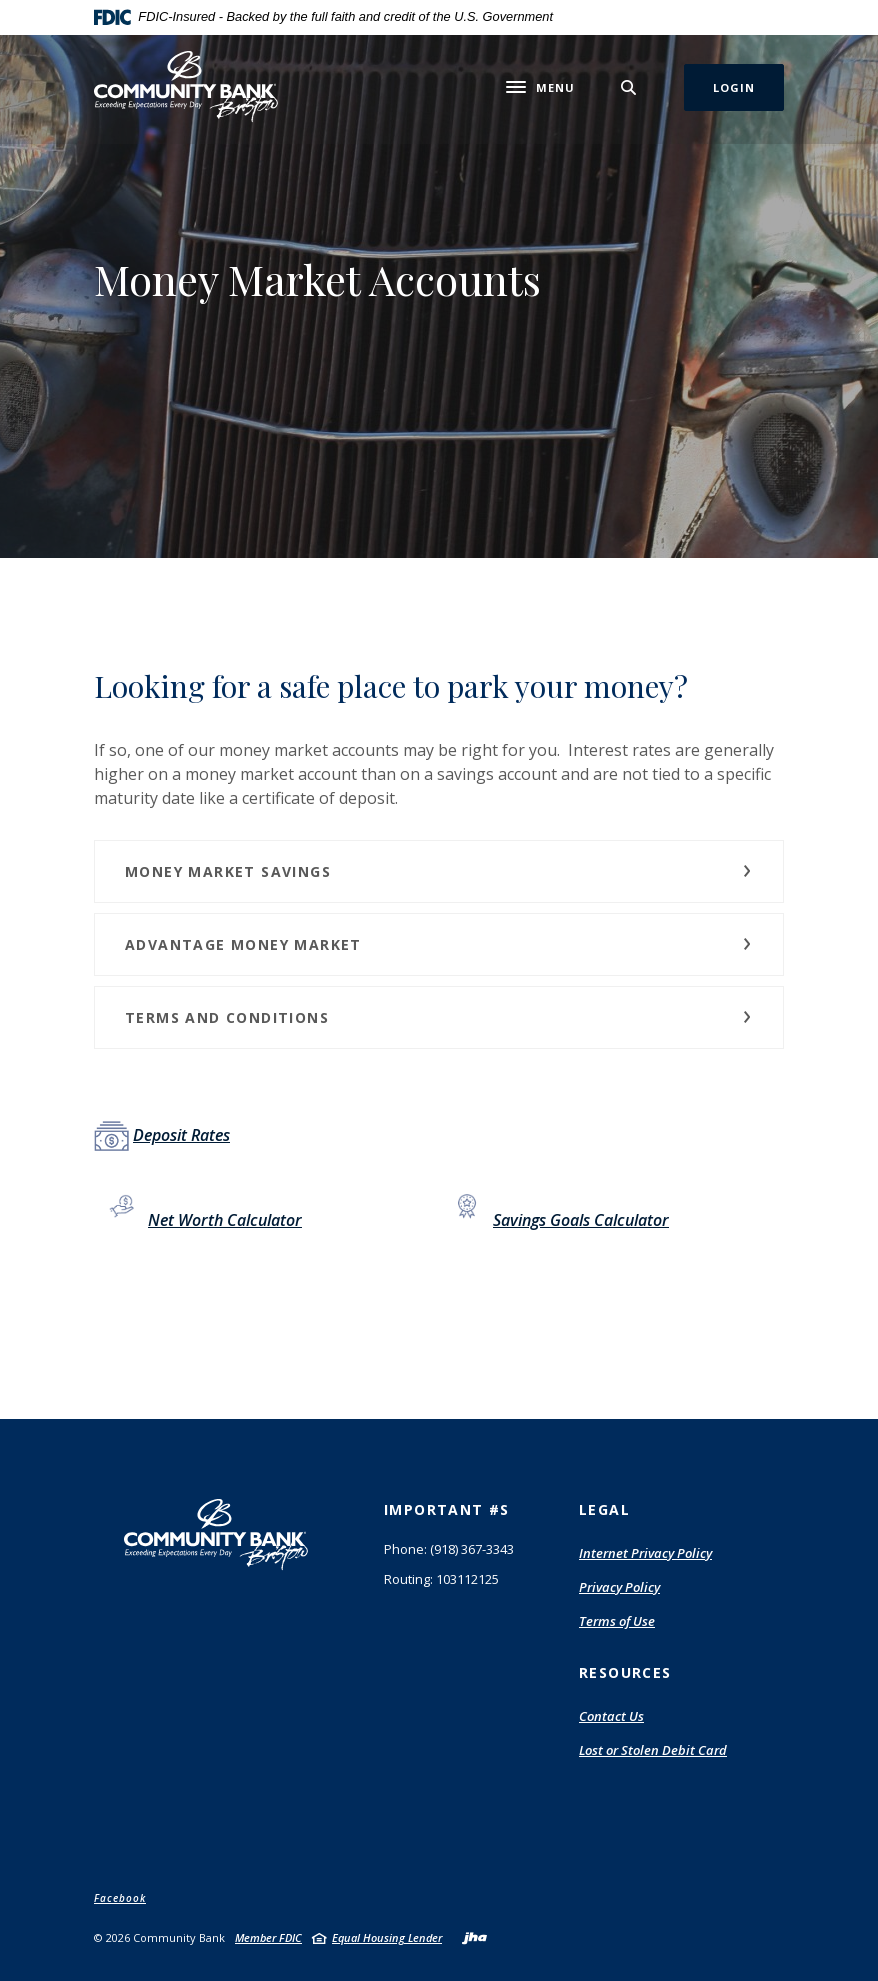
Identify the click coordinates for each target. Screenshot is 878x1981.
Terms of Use (617, 1622)
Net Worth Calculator (225, 1220)
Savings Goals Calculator (581, 1220)
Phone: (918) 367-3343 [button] (449, 1549)
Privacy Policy (619, 1587)
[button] (439, 871)
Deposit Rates (181, 1135)
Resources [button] (625, 1672)
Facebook (120, 1898)
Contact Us (611, 1716)
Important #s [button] (447, 1509)
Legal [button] (604, 1509)
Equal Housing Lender (387, 1937)
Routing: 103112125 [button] (441, 1579)
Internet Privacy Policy (645, 1554)
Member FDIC (268, 1937)
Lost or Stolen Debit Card (653, 1750)
